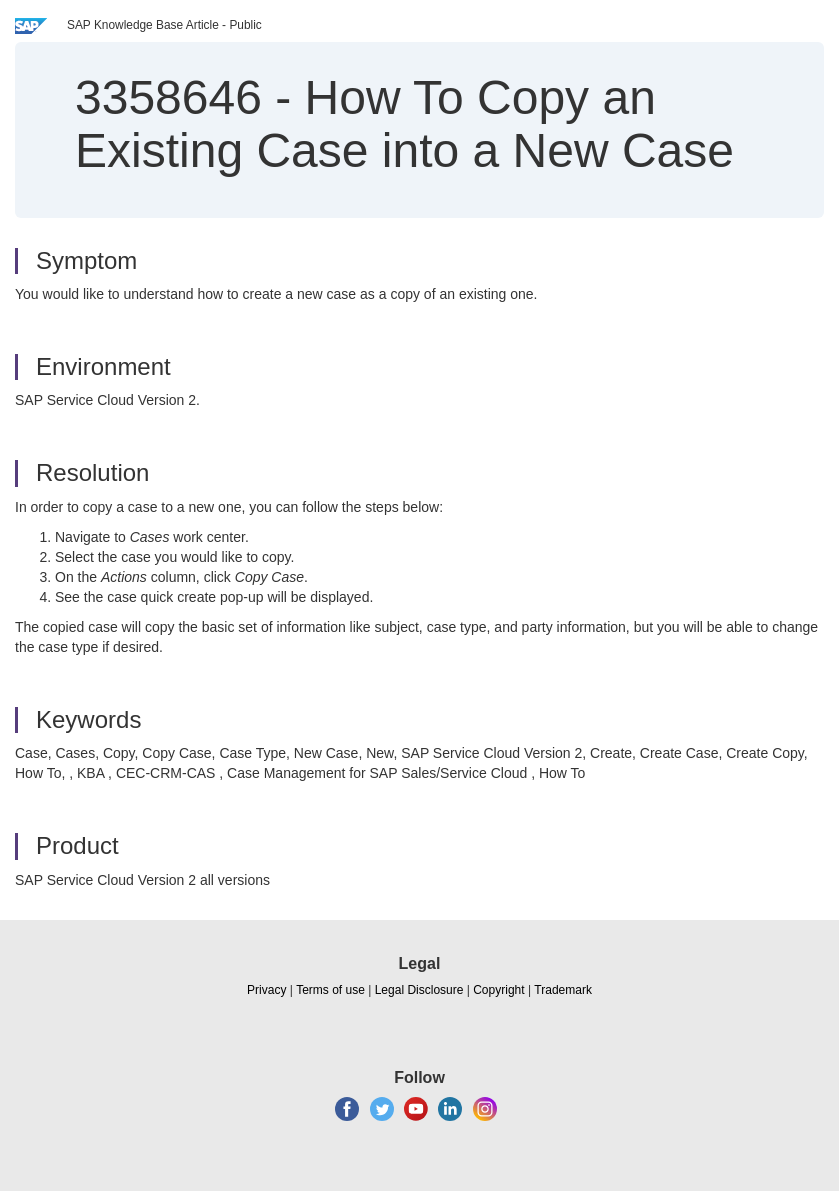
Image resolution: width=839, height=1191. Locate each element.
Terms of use (330, 990)
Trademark (563, 990)
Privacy (266, 990)
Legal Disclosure (419, 990)
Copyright (498, 990)
